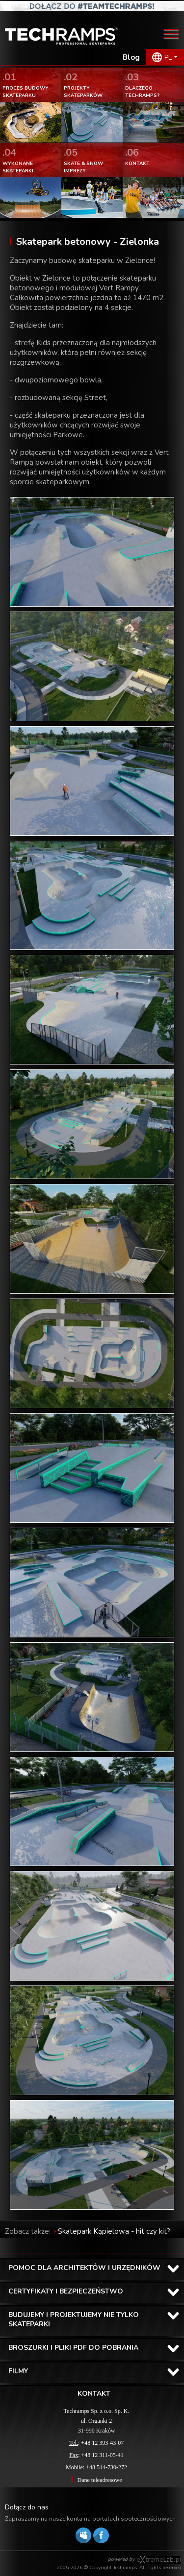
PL (168, 57)
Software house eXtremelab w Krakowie (159, 2560)
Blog (131, 57)
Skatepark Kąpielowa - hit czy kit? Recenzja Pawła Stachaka (87, 2236)
